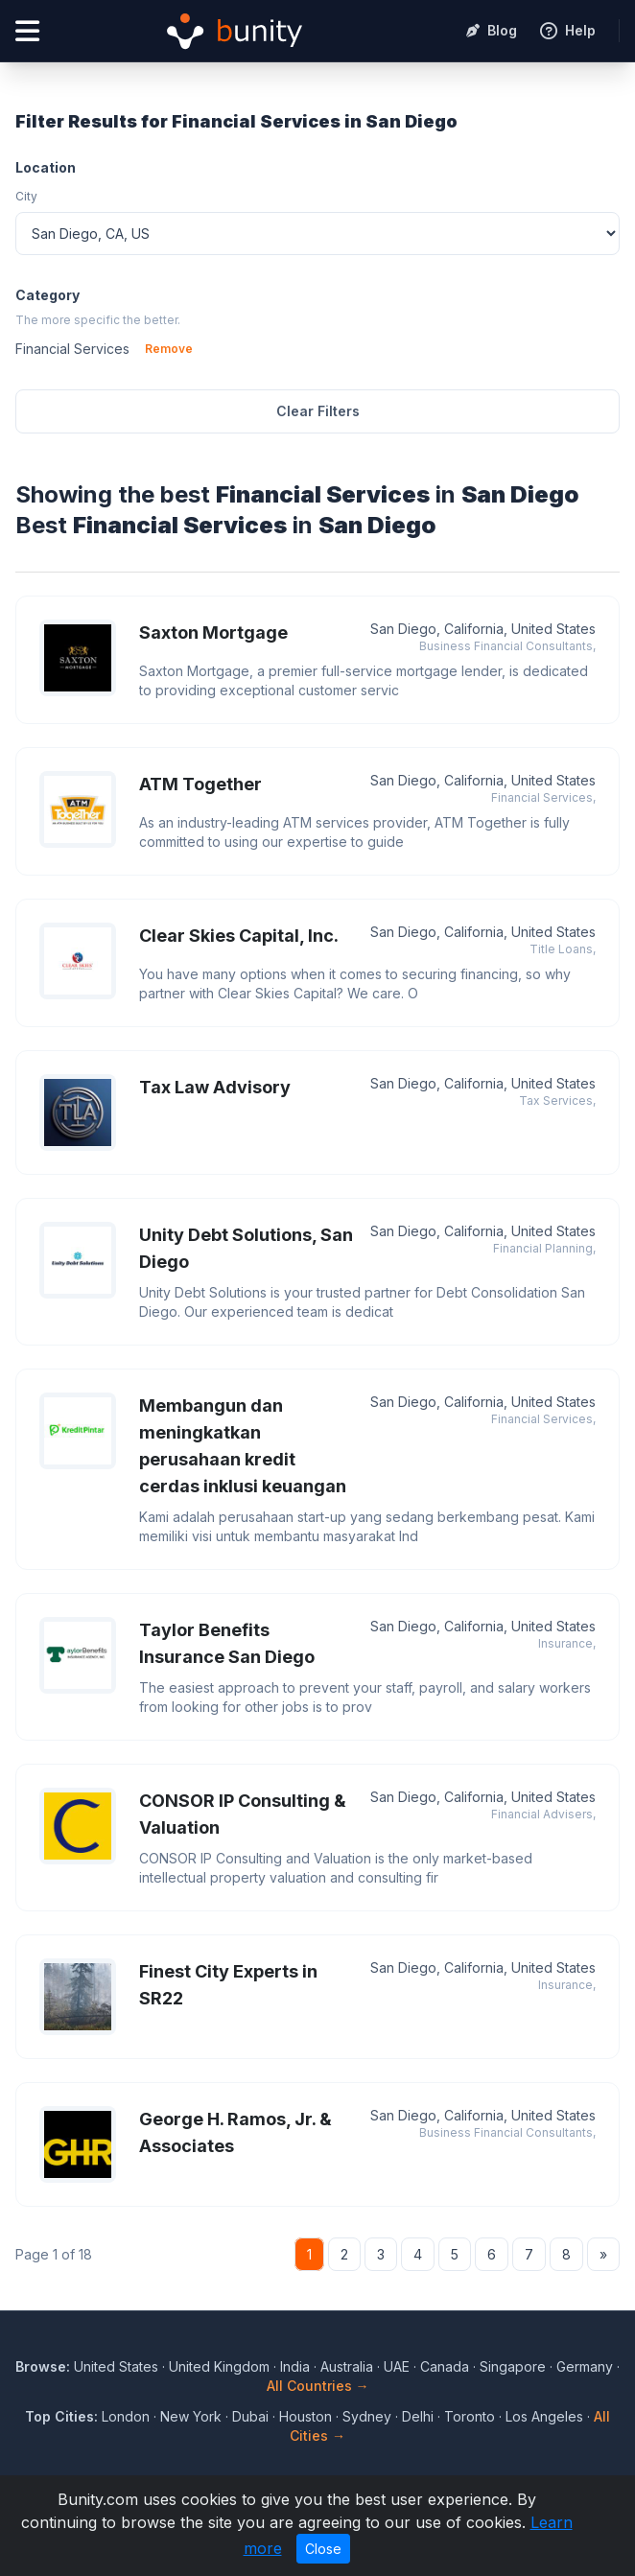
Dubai (250, 2416)
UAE (397, 2366)
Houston (305, 2416)
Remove (169, 348)
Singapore (513, 2366)
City (26, 196)
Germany (584, 2366)
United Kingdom (219, 2366)
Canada (444, 2366)
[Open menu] (27, 31)
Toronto (469, 2416)
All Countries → (318, 2385)
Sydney (366, 2416)
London (126, 2416)
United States (116, 2366)
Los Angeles (544, 2416)
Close (323, 2549)
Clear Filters (318, 411)
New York (191, 2416)
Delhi (418, 2416)
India (295, 2366)
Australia (346, 2366)
